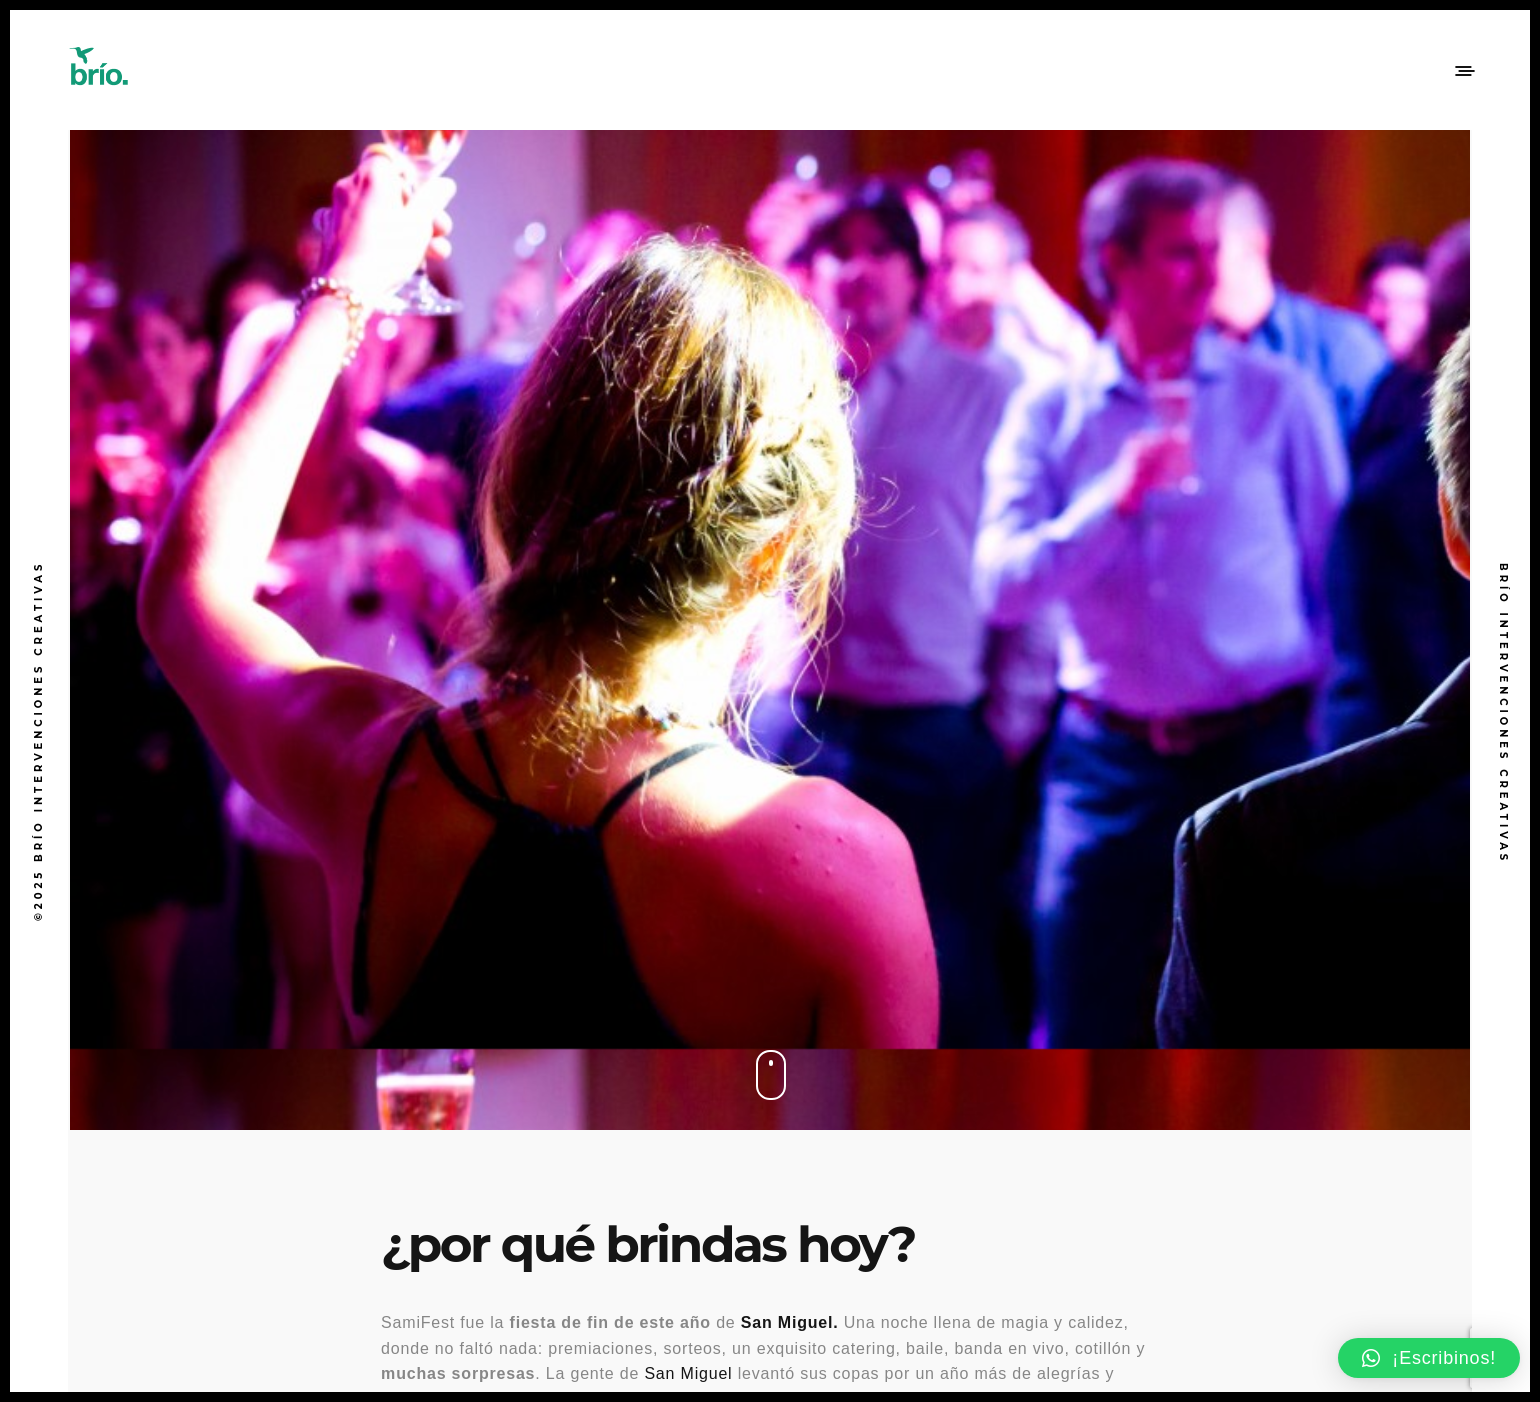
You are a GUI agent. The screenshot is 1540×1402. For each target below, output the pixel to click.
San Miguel (688, 1373)
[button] (1429, 1358)
